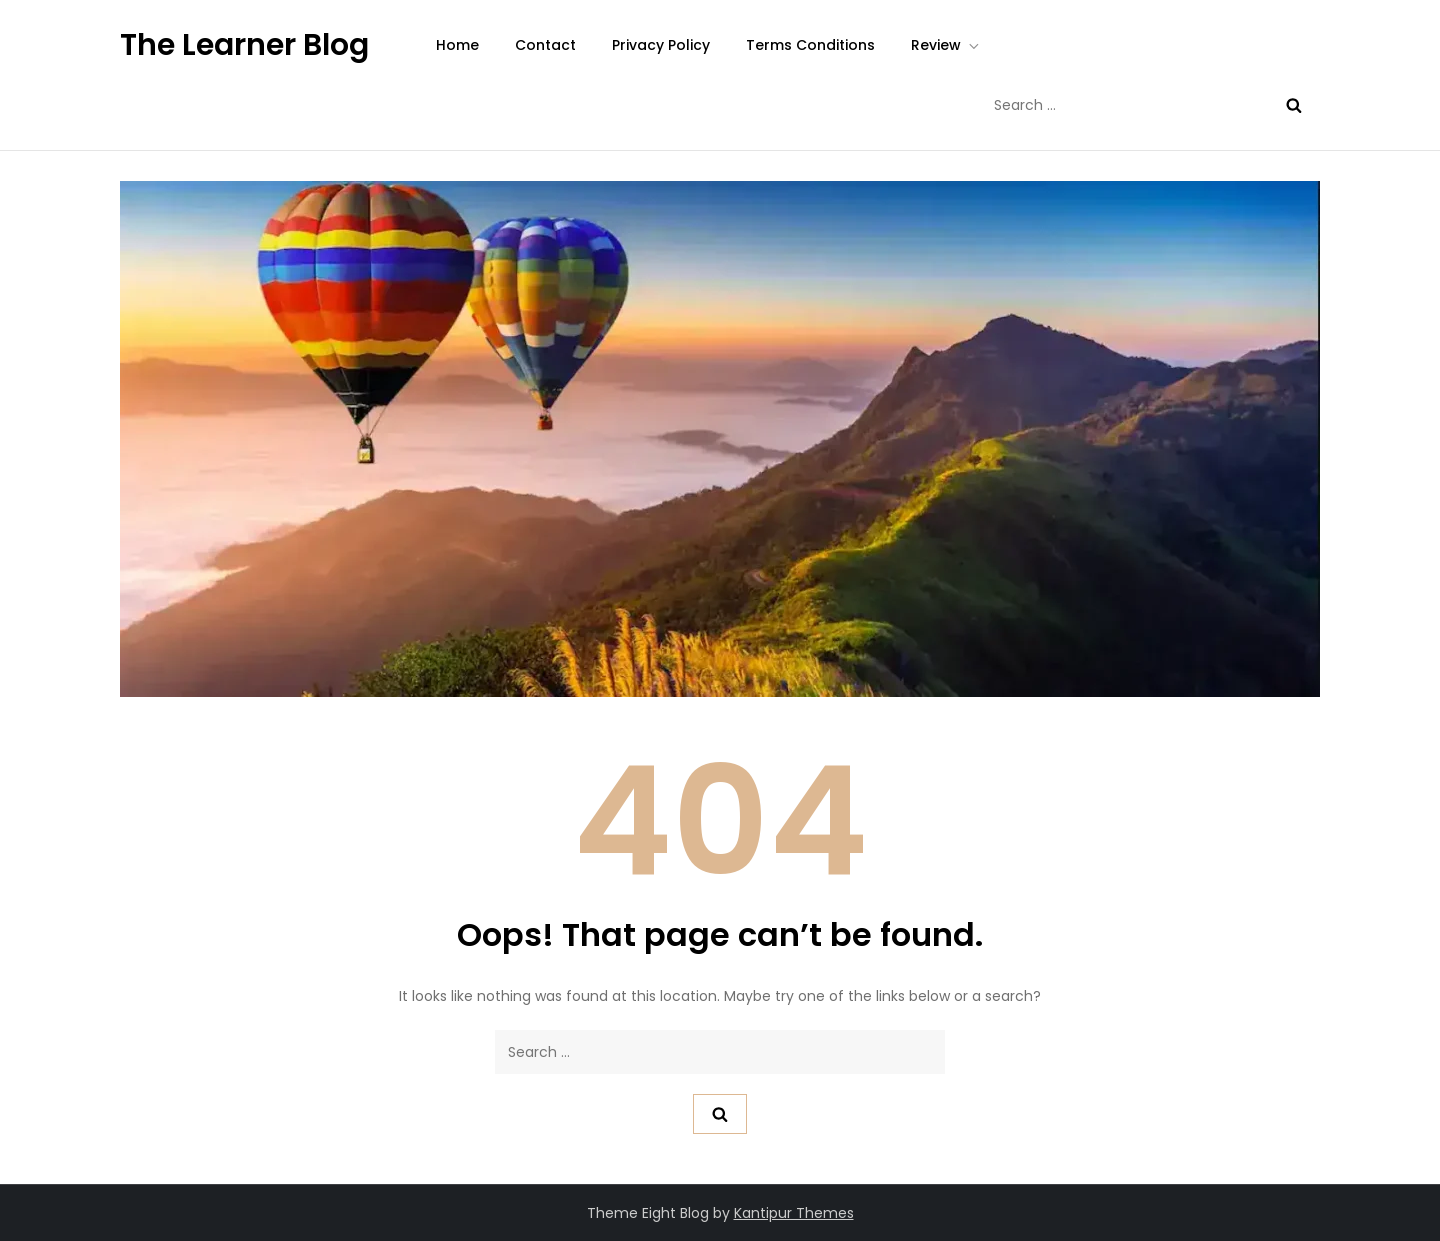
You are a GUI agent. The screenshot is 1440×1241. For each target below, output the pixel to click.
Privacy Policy (661, 45)
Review (946, 45)
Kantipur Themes (794, 1213)
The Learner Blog (244, 45)
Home (457, 45)
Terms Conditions (810, 45)
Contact (545, 45)
